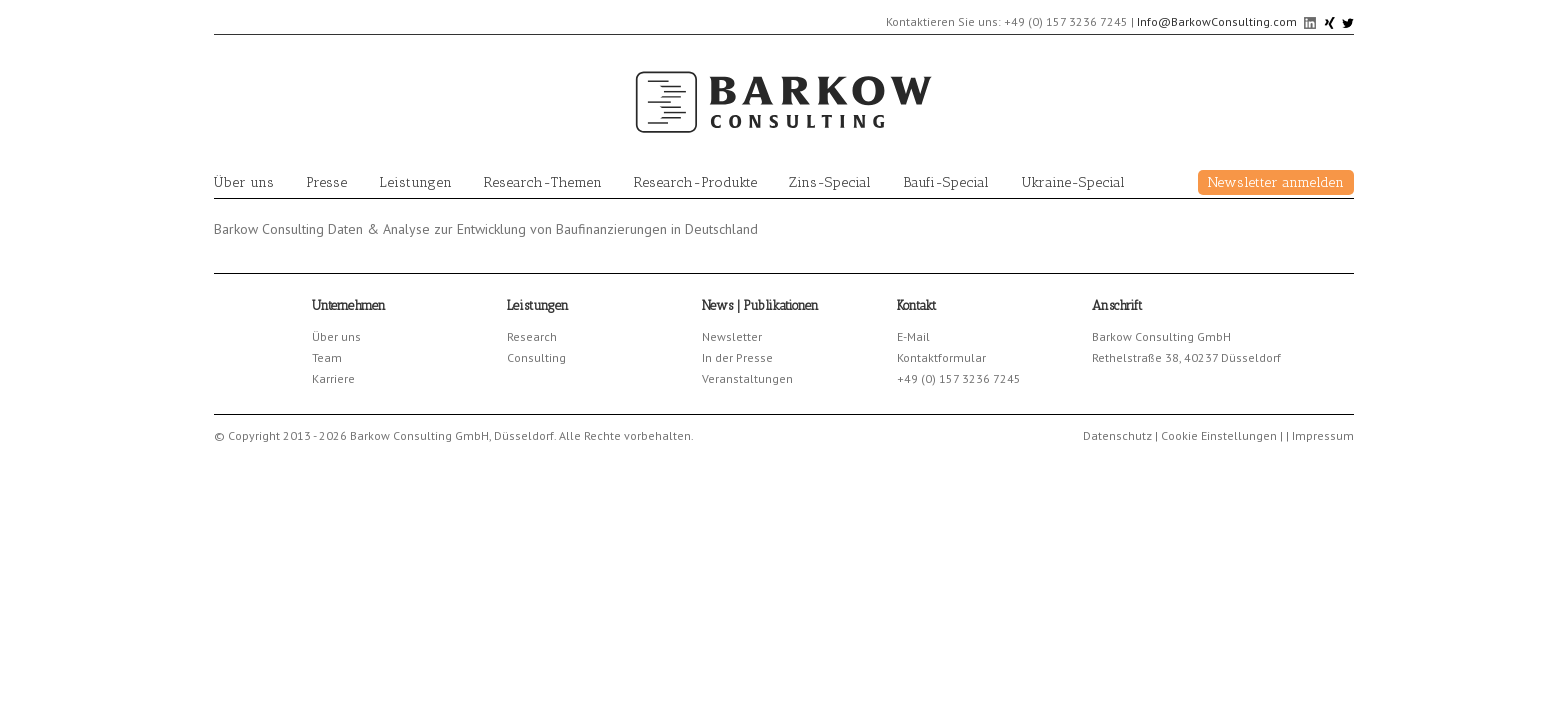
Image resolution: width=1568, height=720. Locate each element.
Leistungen (415, 182)
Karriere (333, 378)
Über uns (244, 182)
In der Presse (737, 357)
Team (327, 357)
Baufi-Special (946, 182)
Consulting (536, 357)
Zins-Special (830, 182)
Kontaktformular (941, 357)
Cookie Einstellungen (1219, 435)
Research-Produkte (695, 182)
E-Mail (913, 336)
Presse (326, 182)
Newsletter (732, 336)
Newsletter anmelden (1276, 182)
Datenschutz (1117, 435)
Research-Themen (543, 182)
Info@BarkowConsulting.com (1217, 21)
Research (532, 336)
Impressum (1323, 435)
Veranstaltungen (747, 378)
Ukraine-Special (1073, 182)
